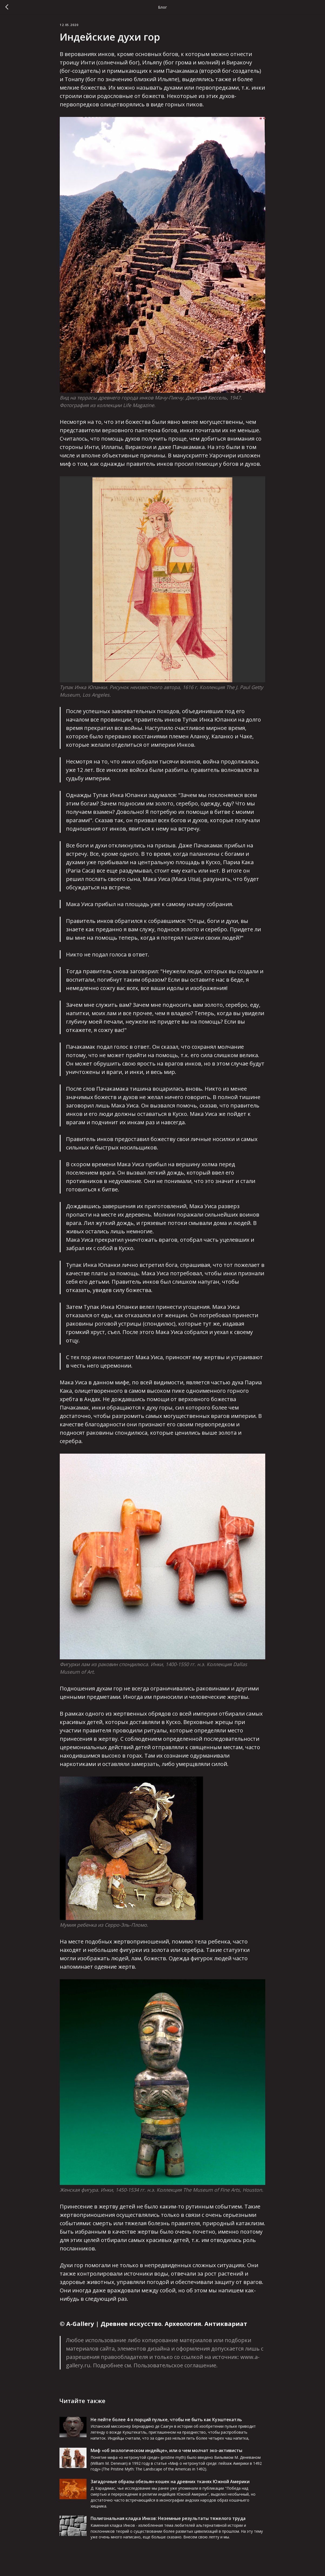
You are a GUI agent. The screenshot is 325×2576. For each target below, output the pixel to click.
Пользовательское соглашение (175, 2368)
